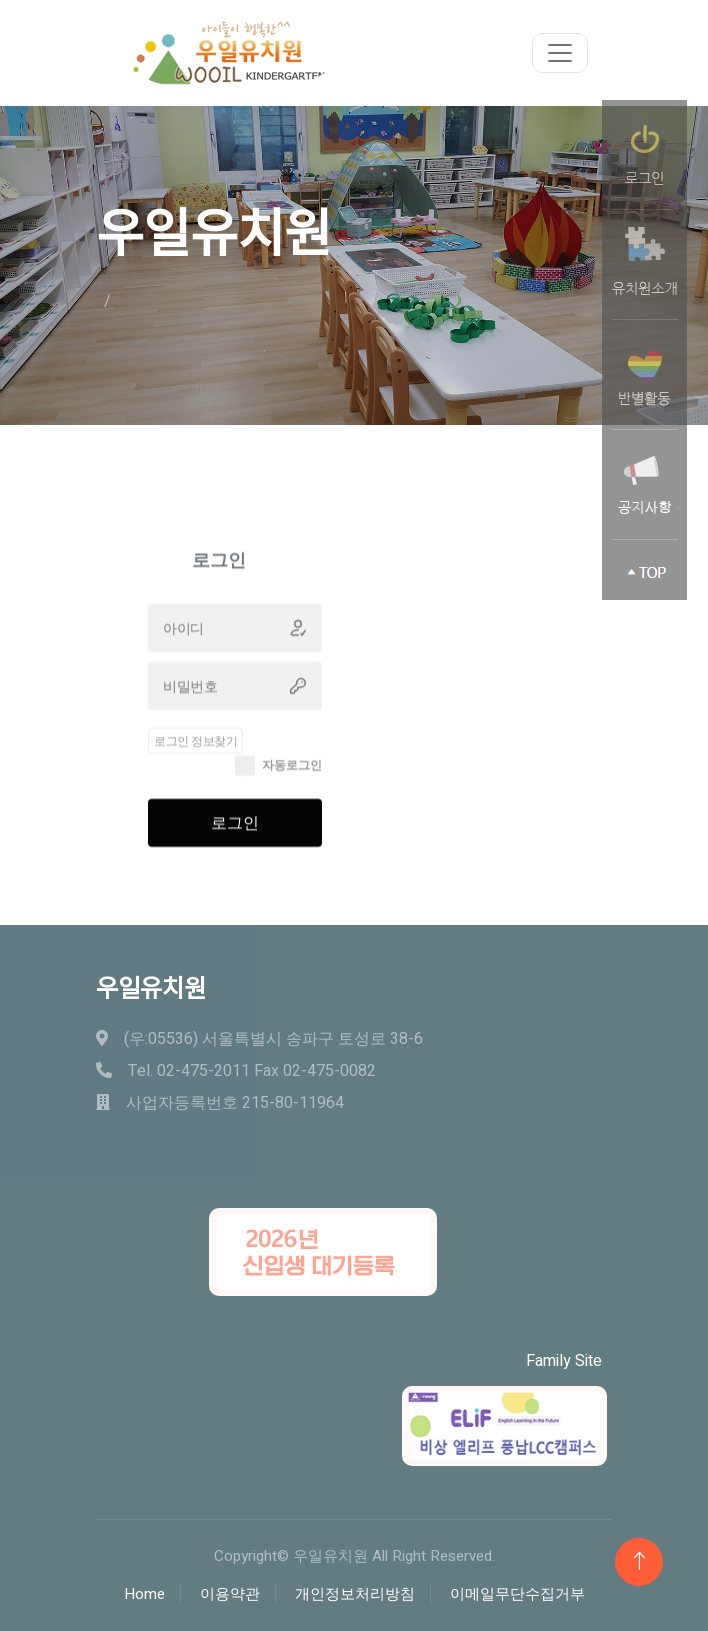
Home (144, 1594)
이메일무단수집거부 (517, 1594)
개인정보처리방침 (355, 1594)
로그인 (235, 847)
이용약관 (230, 1594)
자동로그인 (292, 789)
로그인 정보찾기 (195, 765)
